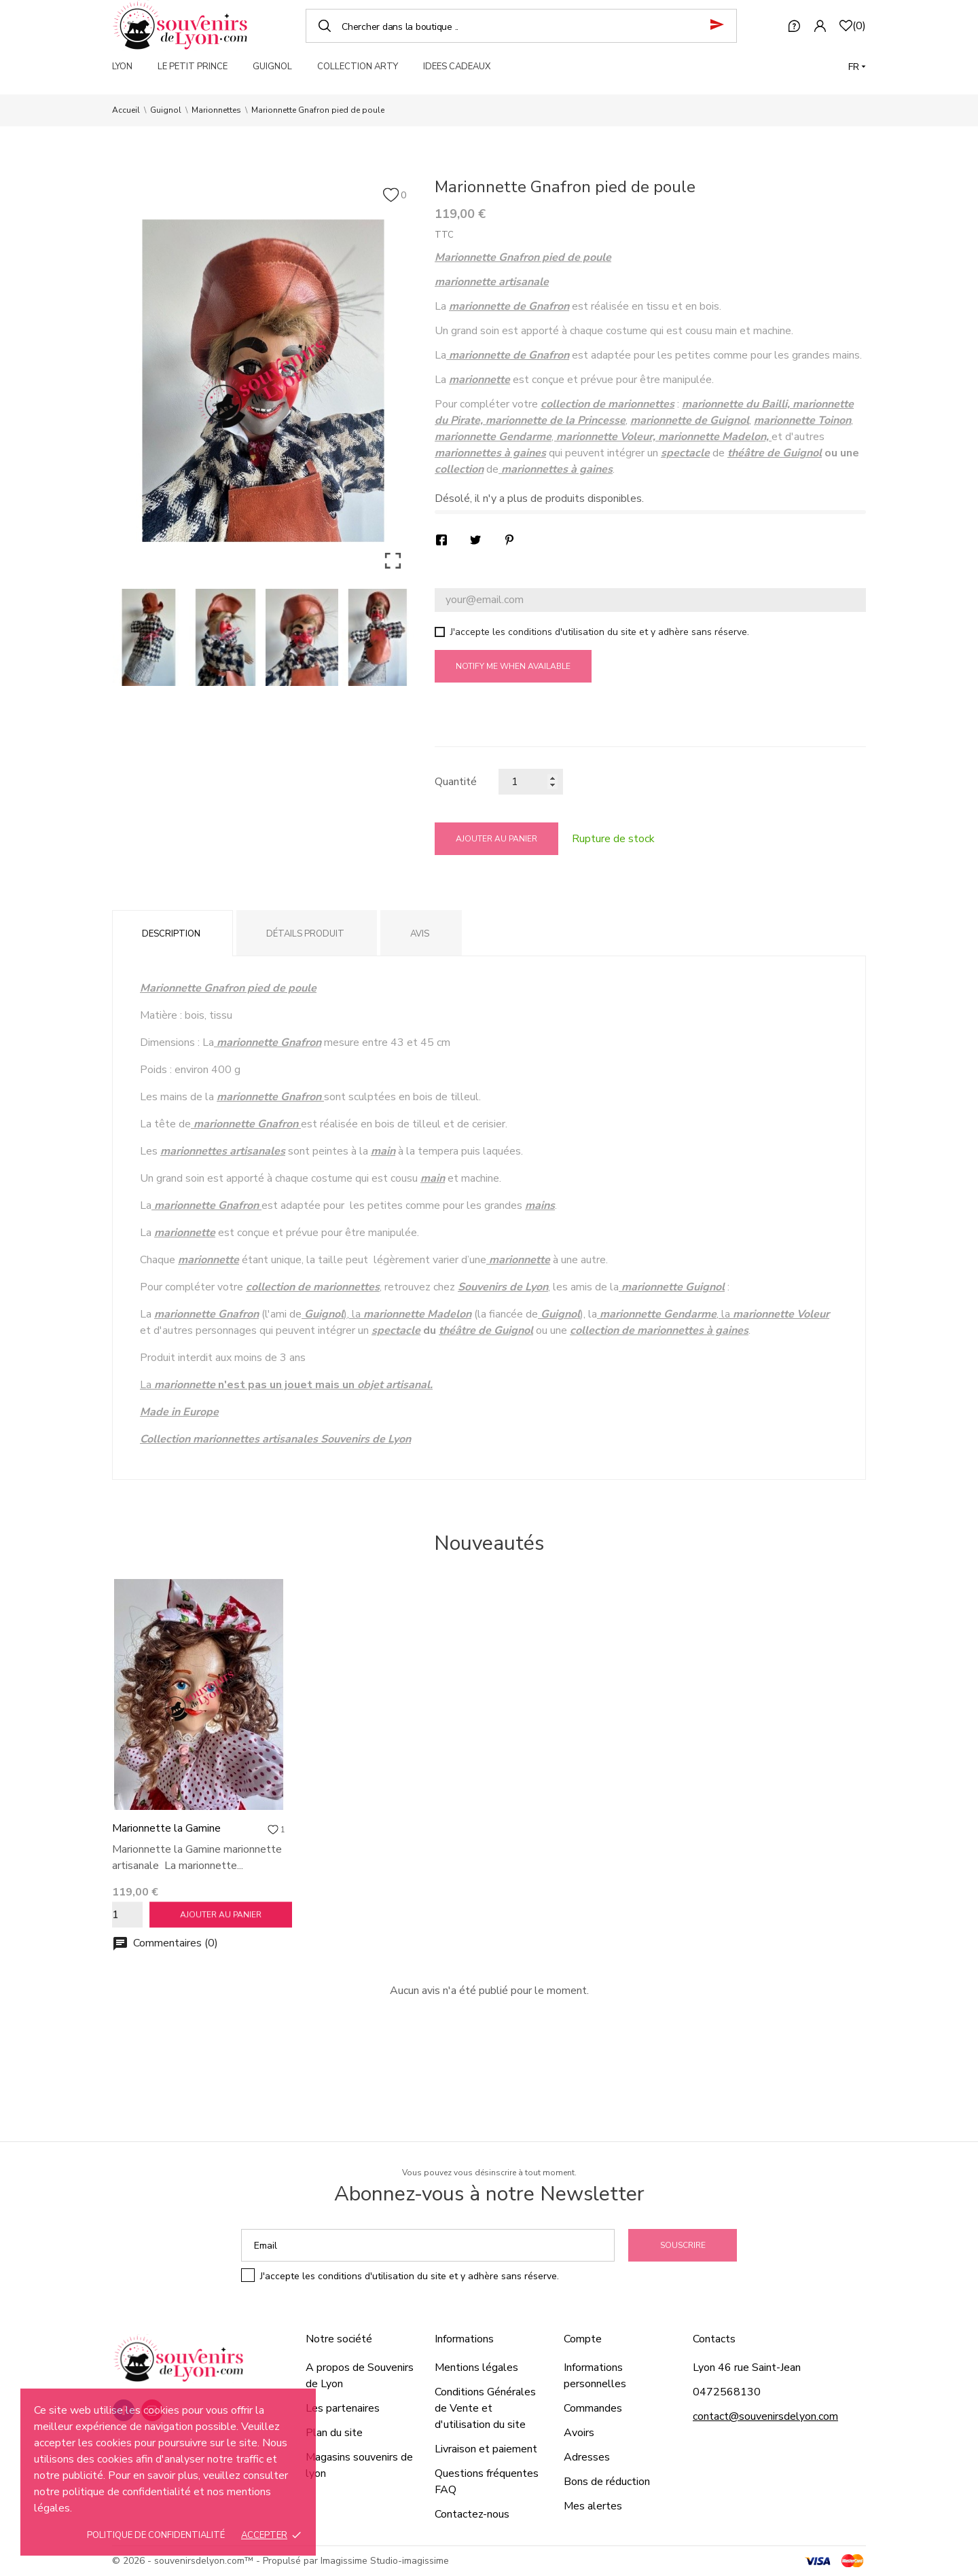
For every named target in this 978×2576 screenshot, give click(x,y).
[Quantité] (531, 782)
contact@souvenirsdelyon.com (765, 2416)
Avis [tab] (419, 934)
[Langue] (857, 66)
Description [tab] (171, 934)
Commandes (593, 2408)
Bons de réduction (607, 2481)
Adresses (587, 2457)
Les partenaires (343, 2408)
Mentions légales (476, 2367)
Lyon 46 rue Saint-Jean (747, 2367)
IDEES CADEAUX (456, 66)
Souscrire (683, 2245)
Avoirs (579, 2432)
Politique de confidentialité (156, 2535)
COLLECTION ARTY (357, 66)
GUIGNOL (272, 66)
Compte (583, 2339)
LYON (122, 66)
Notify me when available (513, 666)
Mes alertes (593, 2506)
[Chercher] (521, 26)
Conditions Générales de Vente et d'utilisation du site (485, 2408)
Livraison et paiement (486, 2449)
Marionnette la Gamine (166, 1828)
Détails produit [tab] (305, 934)
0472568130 (727, 2391)
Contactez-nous (472, 2514)
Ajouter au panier (496, 838)
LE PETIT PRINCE (193, 66)
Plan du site (334, 2432)
